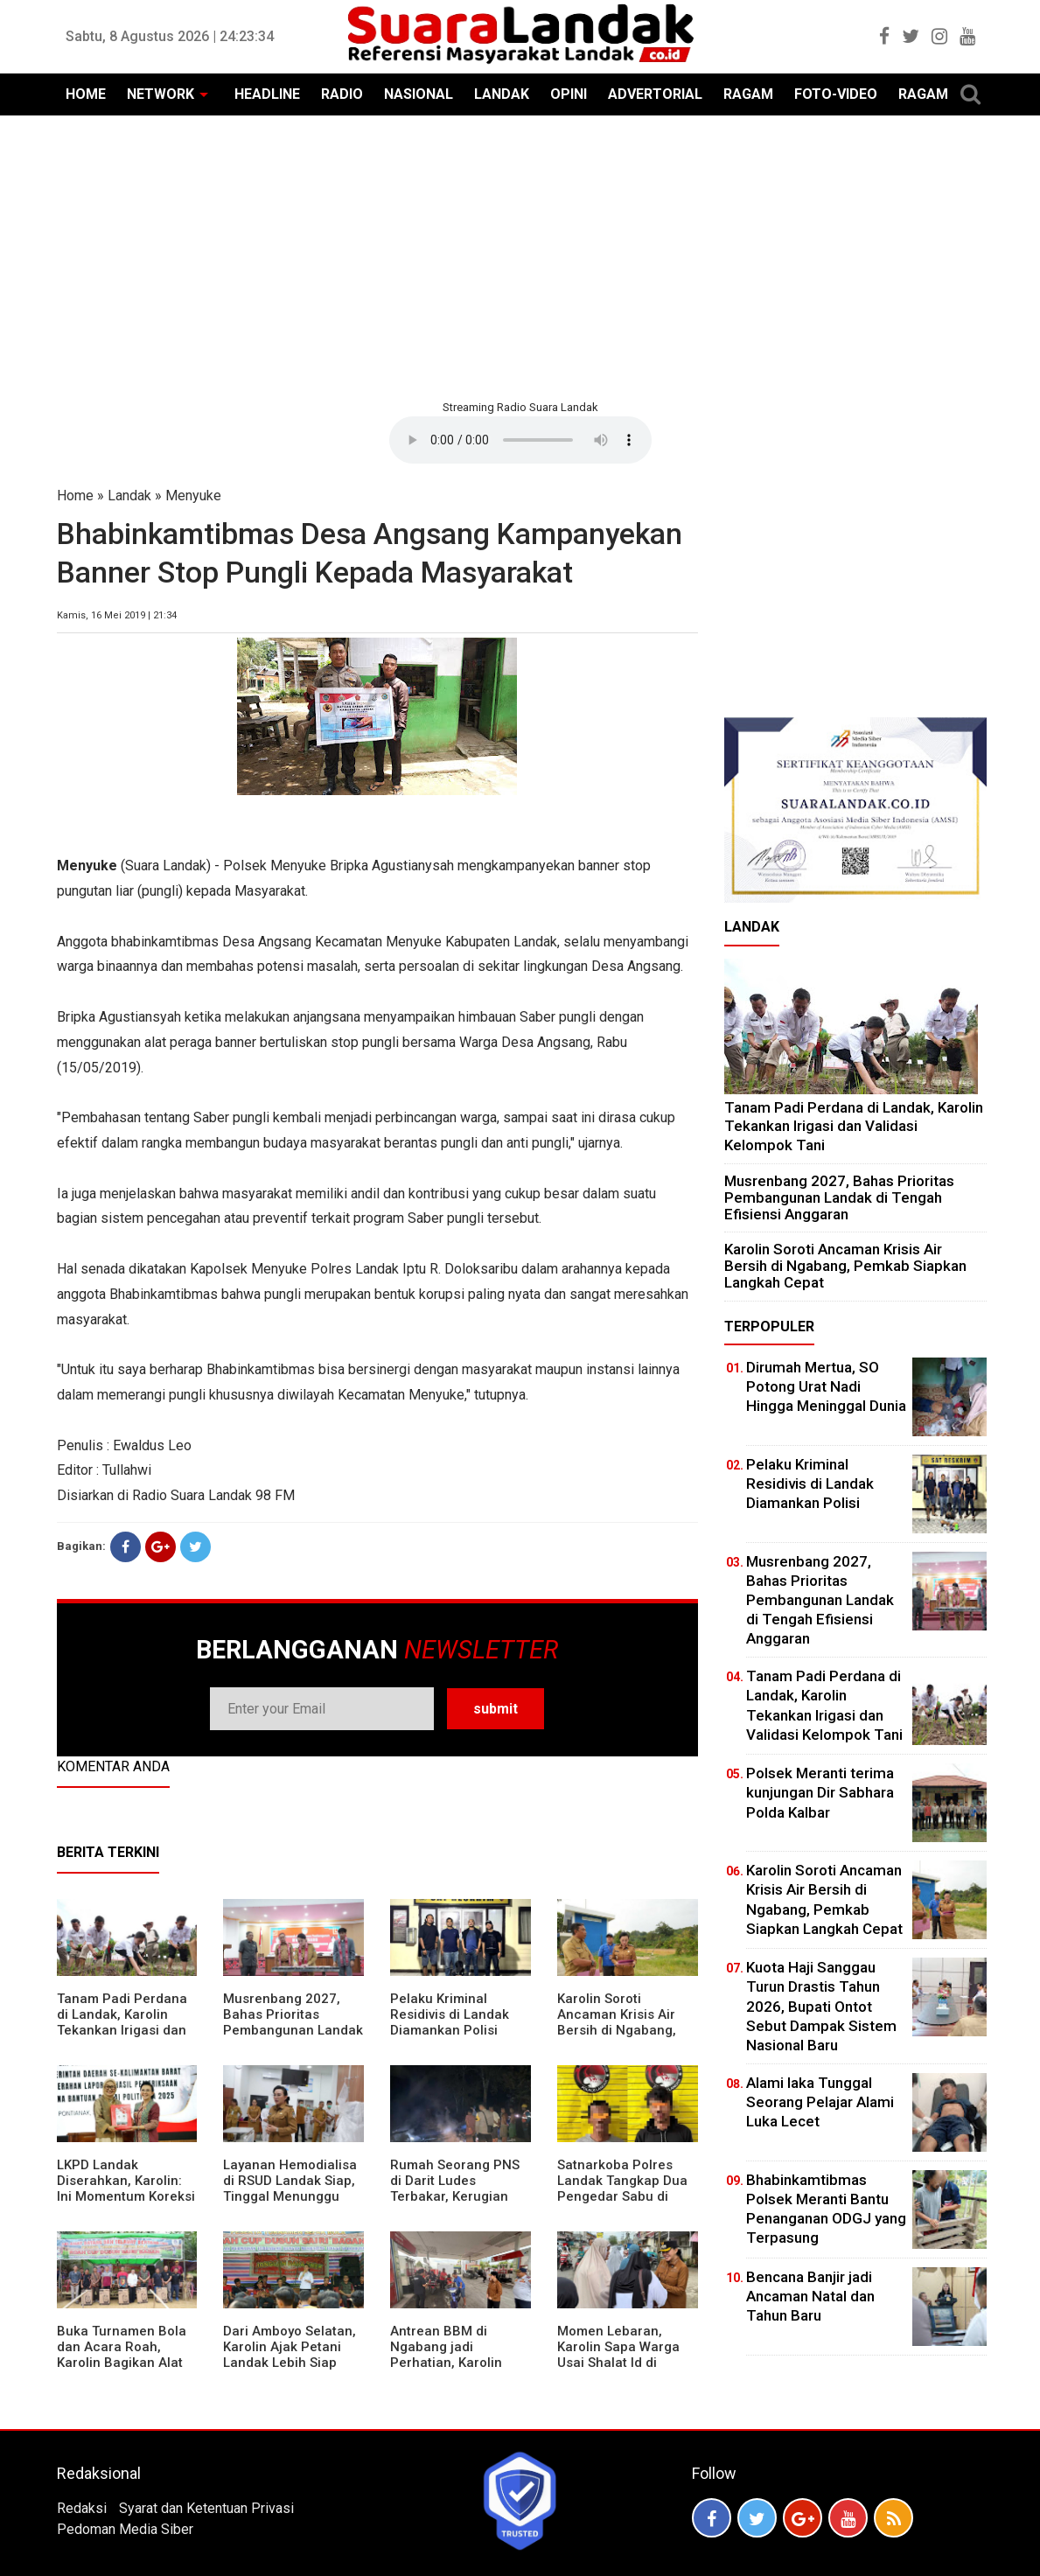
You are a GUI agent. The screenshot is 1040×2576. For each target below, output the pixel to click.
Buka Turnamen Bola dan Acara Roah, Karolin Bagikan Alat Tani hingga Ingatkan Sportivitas (122, 2362)
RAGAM (748, 94)
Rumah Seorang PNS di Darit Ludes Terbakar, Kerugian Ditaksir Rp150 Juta (455, 2188)
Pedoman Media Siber (125, 2529)
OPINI (568, 94)
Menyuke (193, 495)
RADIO (342, 94)
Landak (129, 495)
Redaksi (82, 2508)
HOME (86, 94)
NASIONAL (418, 94)
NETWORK (160, 94)
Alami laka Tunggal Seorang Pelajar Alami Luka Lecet (820, 2102)
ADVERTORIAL (655, 94)
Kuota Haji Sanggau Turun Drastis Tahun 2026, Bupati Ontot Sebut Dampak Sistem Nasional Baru (821, 2005)
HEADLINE (267, 94)
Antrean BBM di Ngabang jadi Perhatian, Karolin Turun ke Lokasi (446, 2354)
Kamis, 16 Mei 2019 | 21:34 (117, 615)
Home (75, 495)
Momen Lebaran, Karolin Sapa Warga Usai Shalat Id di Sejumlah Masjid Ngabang (618, 2362)
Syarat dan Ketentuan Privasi (206, 2508)
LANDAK (501, 94)
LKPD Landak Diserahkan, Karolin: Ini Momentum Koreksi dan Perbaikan (126, 2188)
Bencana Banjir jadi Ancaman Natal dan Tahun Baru (810, 2296)
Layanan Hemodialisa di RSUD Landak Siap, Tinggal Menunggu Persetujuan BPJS (290, 2188)
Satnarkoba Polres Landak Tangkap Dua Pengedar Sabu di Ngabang (622, 2188)
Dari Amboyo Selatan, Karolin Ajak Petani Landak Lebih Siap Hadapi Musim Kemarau (289, 2362)
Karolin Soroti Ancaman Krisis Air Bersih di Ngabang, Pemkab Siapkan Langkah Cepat (616, 2030)
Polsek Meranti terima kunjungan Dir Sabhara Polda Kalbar (820, 1792)
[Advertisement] (520, 255)
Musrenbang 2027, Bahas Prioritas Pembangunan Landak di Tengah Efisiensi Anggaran (293, 2030)
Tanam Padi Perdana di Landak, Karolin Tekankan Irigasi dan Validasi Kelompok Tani (122, 2030)
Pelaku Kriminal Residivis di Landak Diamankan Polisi (449, 2014)
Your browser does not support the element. (520, 440)
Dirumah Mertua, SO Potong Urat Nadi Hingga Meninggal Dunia (826, 1386)
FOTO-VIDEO (835, 94)
